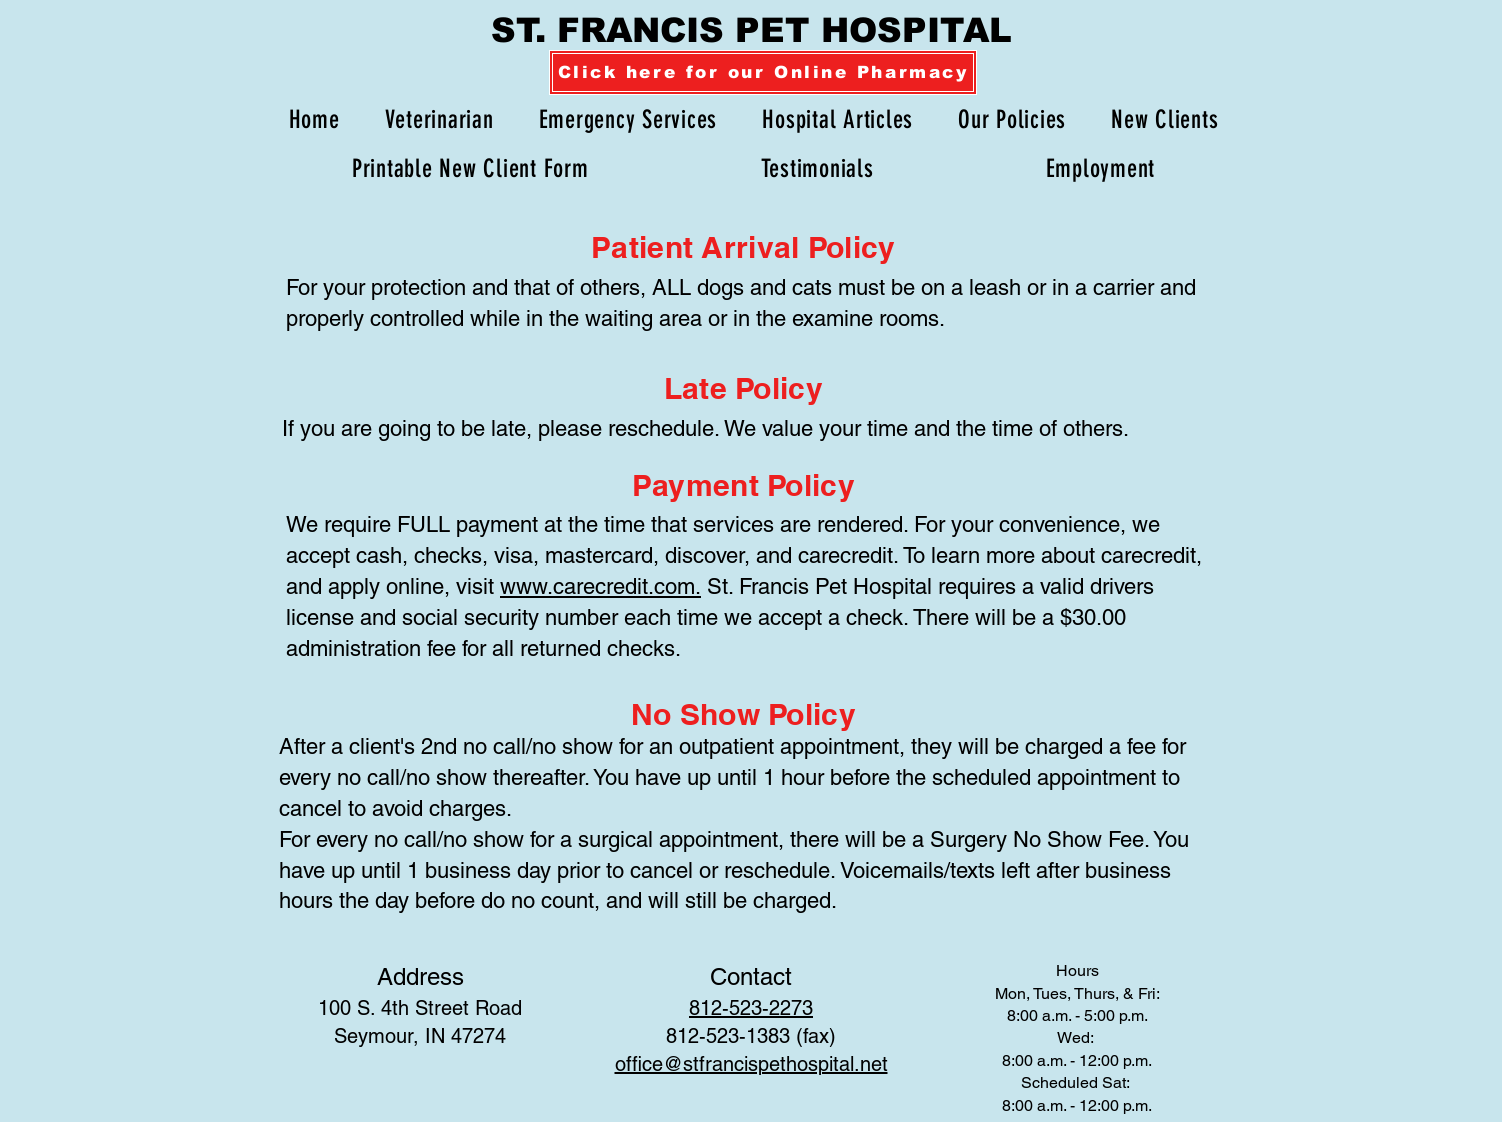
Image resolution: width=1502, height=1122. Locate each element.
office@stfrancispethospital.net (751, 1064)
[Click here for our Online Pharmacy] (763, 72)
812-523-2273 (751, 1008)
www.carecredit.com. (600, 586)
